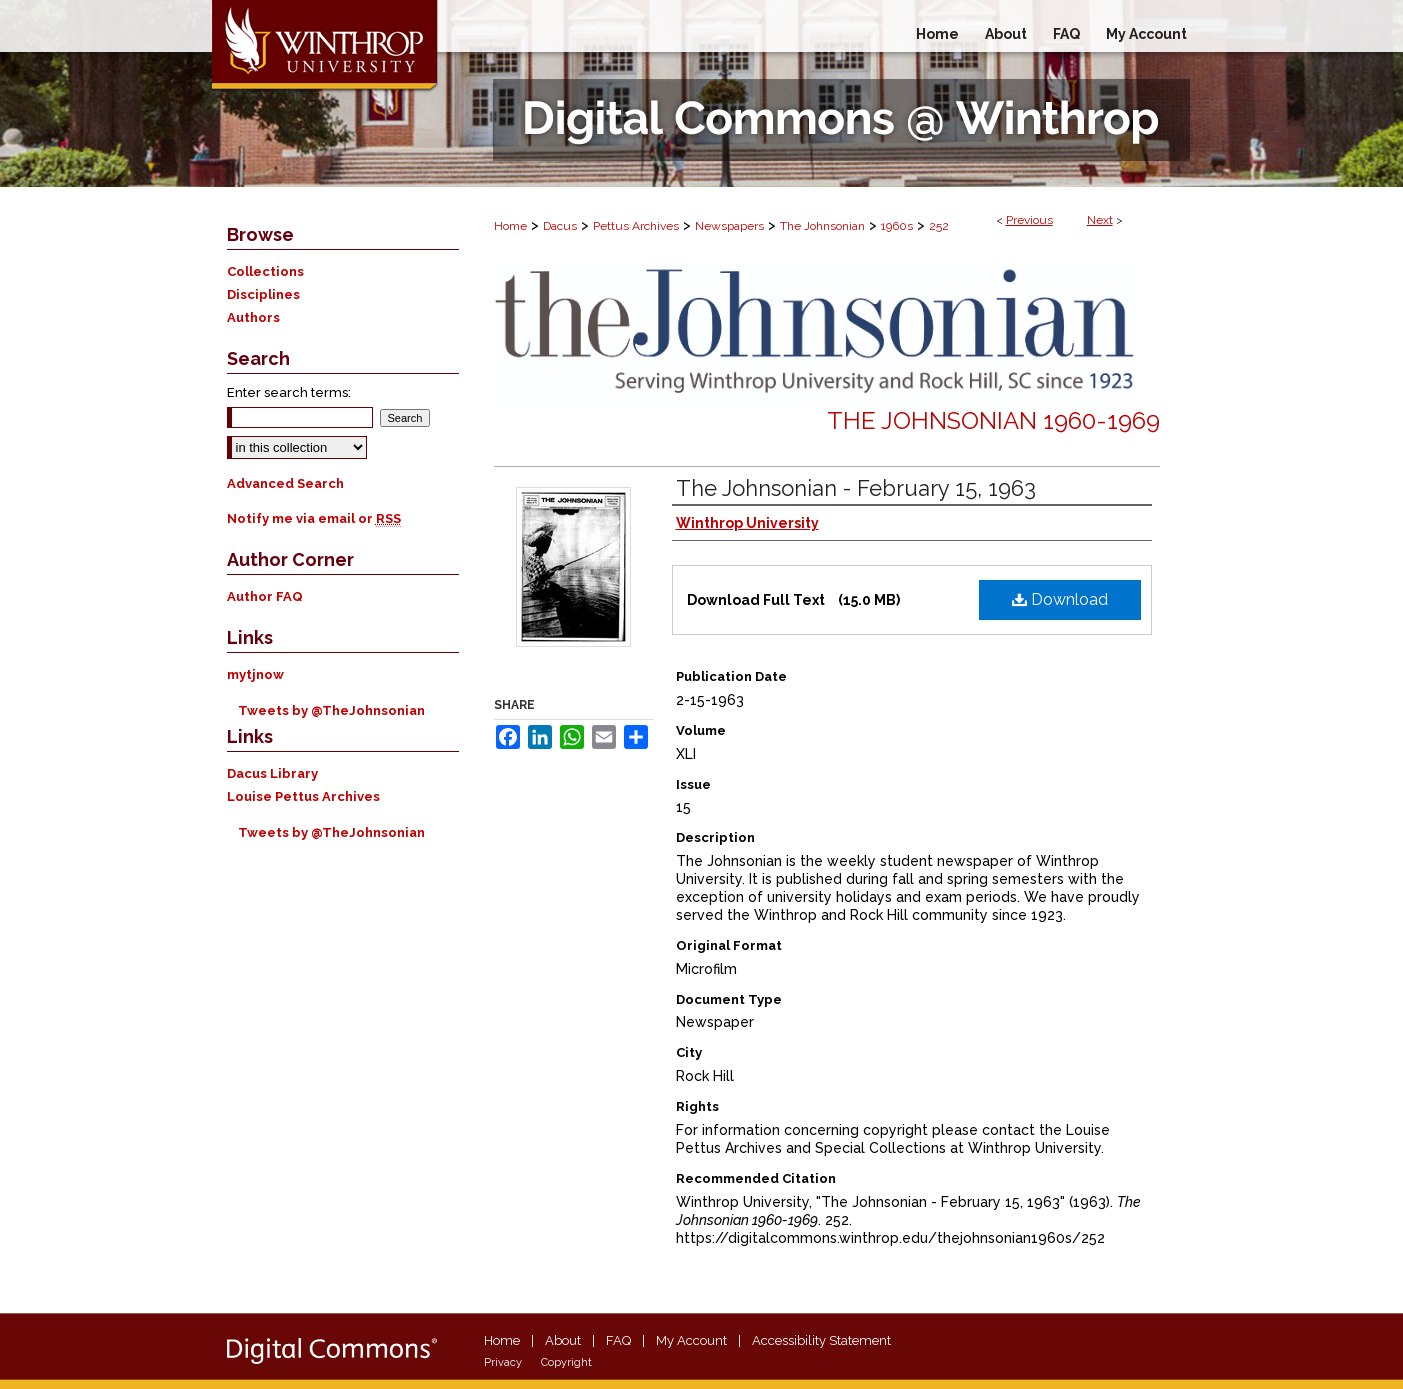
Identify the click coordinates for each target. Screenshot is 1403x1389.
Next (1100, 220)
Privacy (503, 1362)
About (563, 1340)
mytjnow (255, 674)
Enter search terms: (289, 392)
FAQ (618, 1340)
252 (939, 226)
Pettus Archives (636, 226)
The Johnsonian (822, 226)
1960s (897, 226)
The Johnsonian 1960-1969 (993, 420)
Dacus (560, 226)
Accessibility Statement (821, 1340)
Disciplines (263, 294)
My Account (691, 1340)
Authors (253, 317)
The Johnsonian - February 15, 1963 (856, 488)
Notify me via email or (314, 518)
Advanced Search (285, 483)
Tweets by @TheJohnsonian (331, 710)
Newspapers (729, 226)
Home (510, 226)
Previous (1029, 220)
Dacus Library (272, 773)
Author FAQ (265, 596)
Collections (265, 271)
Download (1060, 599)
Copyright (566, 1362)
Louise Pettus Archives (303, 796)
